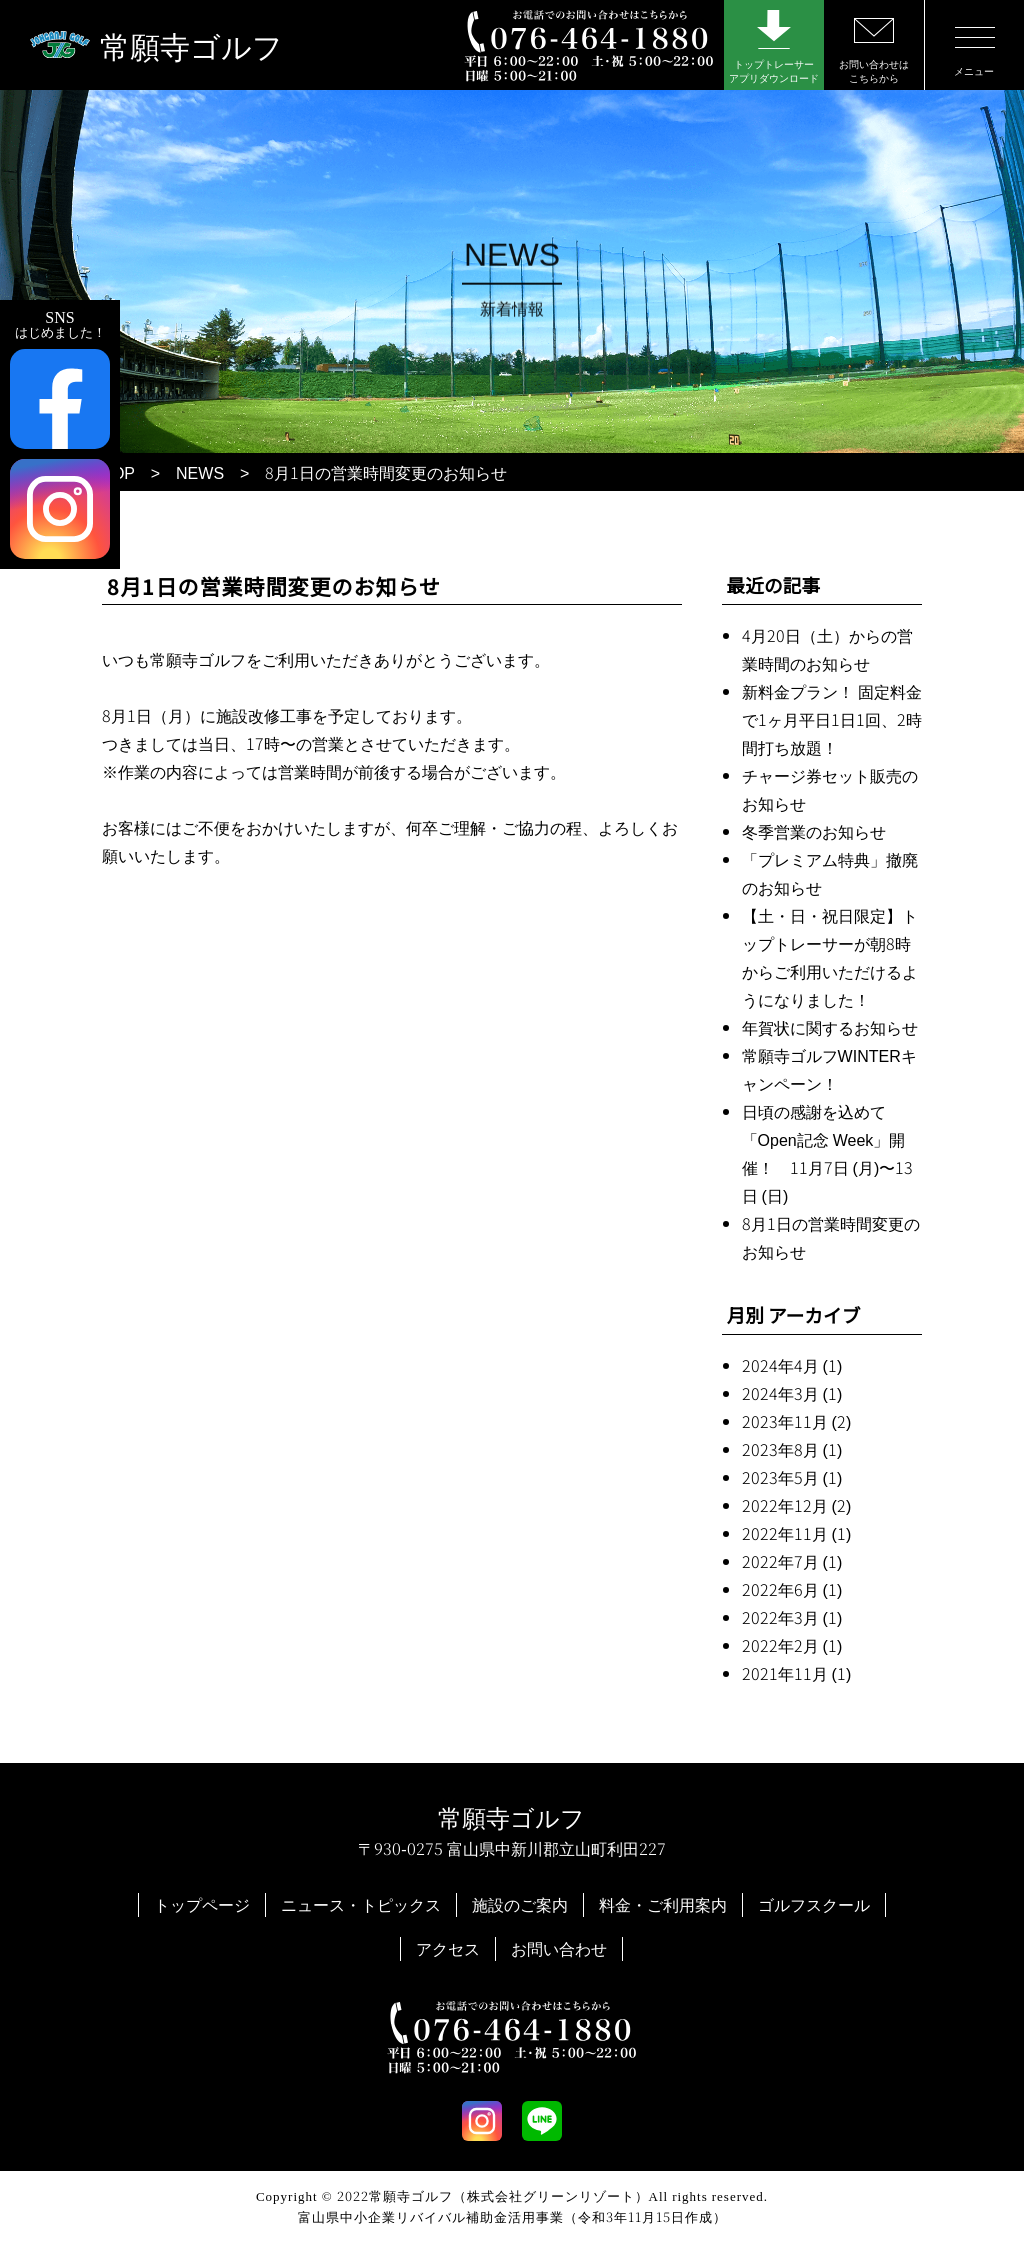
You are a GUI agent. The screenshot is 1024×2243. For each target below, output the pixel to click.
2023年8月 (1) (792, 1449)
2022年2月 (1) (792, 1645)
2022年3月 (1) (792, 1617)
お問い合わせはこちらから (874, 51)
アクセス (448, 1948)
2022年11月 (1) (797, 1533)
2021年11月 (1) (797, 1673)
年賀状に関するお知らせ (830, 1027)
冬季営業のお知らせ (814, 831)
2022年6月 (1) (792, 1589)
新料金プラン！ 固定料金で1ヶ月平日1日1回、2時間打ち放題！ (832, 719)
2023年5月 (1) (792, 1477)
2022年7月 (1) (792, 1561)
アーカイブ (814, 1314)
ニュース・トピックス (361, 1904)
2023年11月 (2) (797, 1421)
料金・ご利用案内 (663, 1904)
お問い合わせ (559, 1948)
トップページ (202, 1904)
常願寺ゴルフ (191, 45)
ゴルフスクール (814, 1904)
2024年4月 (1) (792, 1365)
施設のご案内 (520, 1904)
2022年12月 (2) (797, 1505)
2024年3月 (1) (792, 1393)
